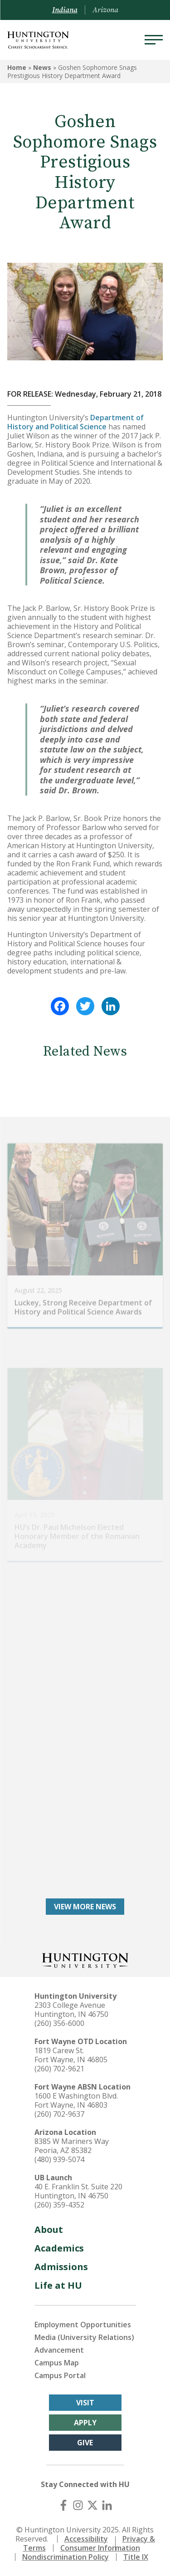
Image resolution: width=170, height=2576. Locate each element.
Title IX (135, 2557)
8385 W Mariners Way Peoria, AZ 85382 (71, 2145)
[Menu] (153, 39)
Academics (59, 2248)
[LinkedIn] (107, 2505)
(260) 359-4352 (59, 2205)
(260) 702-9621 (59, 2069)
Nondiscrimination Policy (65, 2557)
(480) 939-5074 (59, 2159)
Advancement (59, 2350)
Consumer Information (100, 2548)
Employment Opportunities (82, 2325)
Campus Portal (60, 2375)
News (42, 67)
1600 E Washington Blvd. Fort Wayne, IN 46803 (76, 2100)
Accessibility (86, 2539)
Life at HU (58, 2285)
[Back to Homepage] (85, 1959)
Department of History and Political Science (75, 422)
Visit (85, 2403)
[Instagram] (78, 2505)
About (48, 2229)
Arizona (105, 10)
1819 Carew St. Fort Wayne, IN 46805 (70, 2055)
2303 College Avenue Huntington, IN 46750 (71, 2009)
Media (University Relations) (84, 2337)
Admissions (61, 2267)
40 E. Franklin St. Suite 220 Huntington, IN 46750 (78, 2191)
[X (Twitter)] (92, 2505)
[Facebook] (63, 2505)
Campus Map (56, 2363)
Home (16, 67)
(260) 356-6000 (59, 2023)
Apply (85, 2423)
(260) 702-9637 (59, 2114)
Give (85, 2443)
